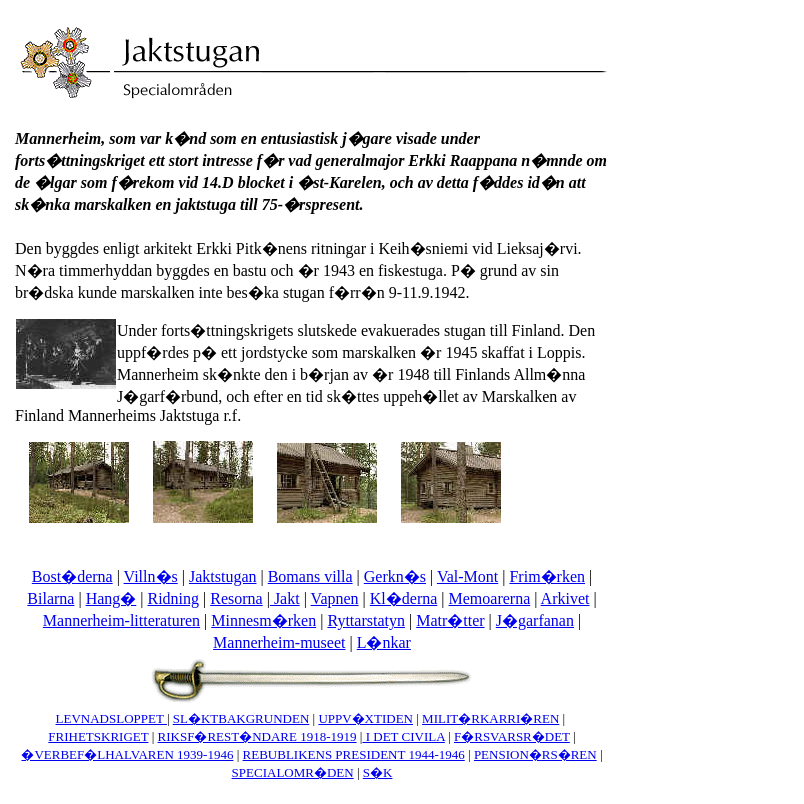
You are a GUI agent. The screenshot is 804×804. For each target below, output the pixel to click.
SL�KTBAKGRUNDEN (241, 718)
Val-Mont (467, 576)
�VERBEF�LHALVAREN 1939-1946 (127, 754)
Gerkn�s (395, 576)
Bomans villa (310, 576)
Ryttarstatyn (366, 620)
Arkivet (565, 598)
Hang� (111, 598)
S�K (378, 772)
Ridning (173, 598)
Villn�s (151, 576)
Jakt (285, 598)
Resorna (236, 598)
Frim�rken (547, 576)
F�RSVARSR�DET (512, 736)
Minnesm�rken (263, 620)
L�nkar (384, 642)
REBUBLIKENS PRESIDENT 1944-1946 (354, 754)
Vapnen (335, 598)
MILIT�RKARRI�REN (490, 718)
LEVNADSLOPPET (111, 718)
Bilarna (50, 598)
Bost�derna (72, 576)
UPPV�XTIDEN (365, 718)
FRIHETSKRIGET (98, 736)
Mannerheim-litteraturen (121, 620)
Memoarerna (490, 598)
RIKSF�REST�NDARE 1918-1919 (257, 736)
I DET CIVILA (403, 736)
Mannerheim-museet (279, 642)
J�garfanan (535, 620)
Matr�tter (450, 620)
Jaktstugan (223, 576)
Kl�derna (404, 598)
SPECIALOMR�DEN (293, 772)
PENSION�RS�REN (535, 754)
